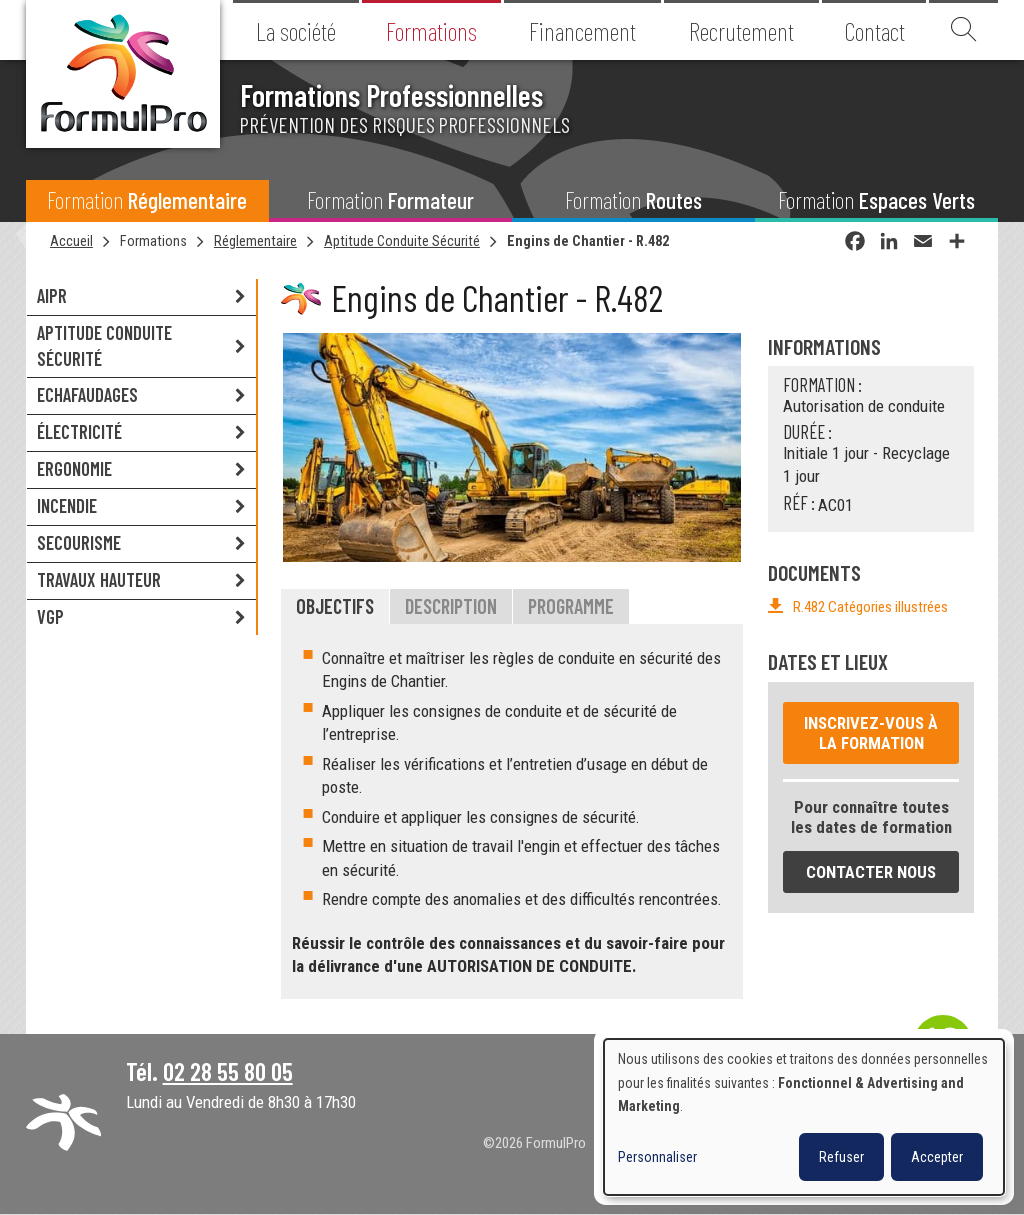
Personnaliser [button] (657, 1157)
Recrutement (741, 31)
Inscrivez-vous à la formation (871, 733)
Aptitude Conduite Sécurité (402, 241)
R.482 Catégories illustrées (870, 607)
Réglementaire (255, 241)
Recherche (963, 30)
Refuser (841, 1157)
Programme (571, 606)
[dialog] (804, 1117)
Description (451, 606)
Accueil (71, 241)
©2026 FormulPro (534, 1143)
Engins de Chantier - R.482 (588, 241)
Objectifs (335, 606)
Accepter (937, 1157)
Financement (582, 31)
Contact (874, 31)
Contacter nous (871, 872)
